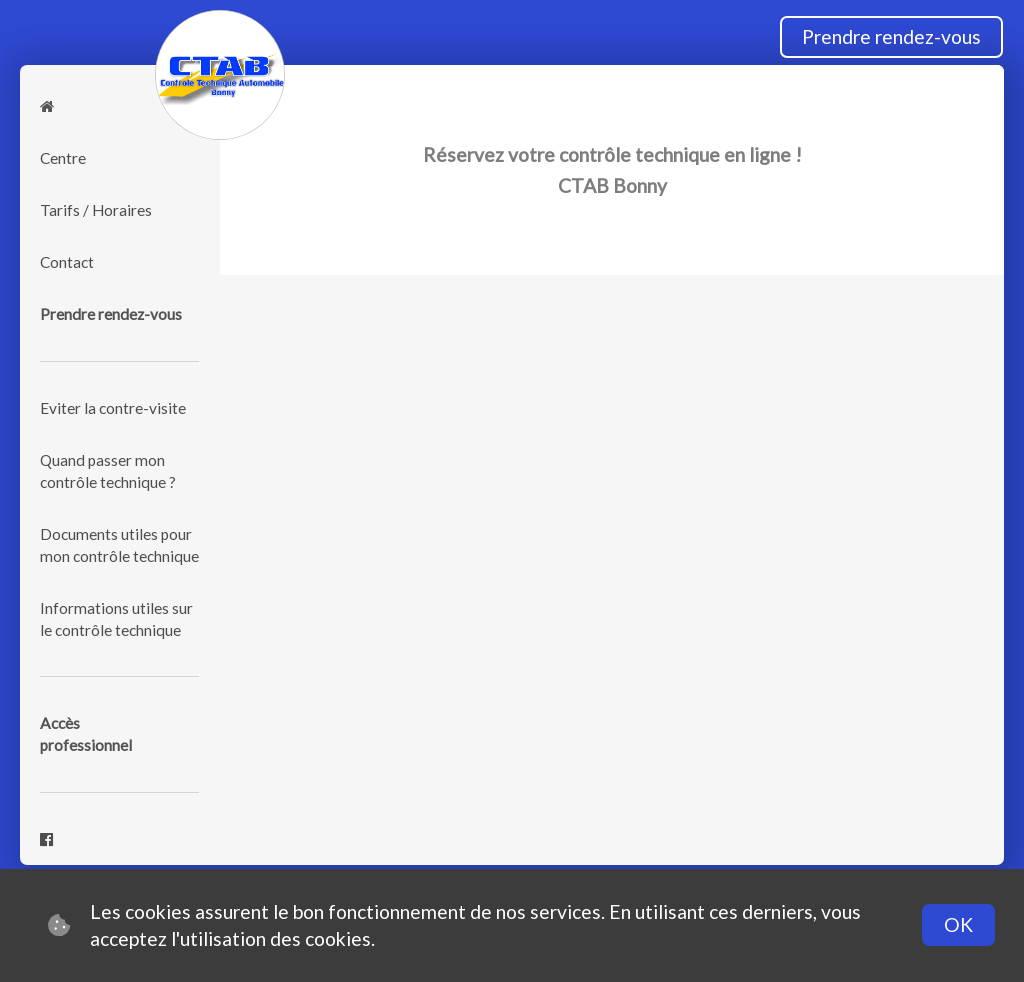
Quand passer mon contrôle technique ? (108, 471)
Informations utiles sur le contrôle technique (116, 619)
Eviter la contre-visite (113, 408)
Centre (63, 158)
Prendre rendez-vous (891, 36)
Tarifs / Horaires (96, 210)
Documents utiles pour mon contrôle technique (119, 545)
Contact (67, 262)
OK (958, 924)
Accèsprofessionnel (86, 734)
